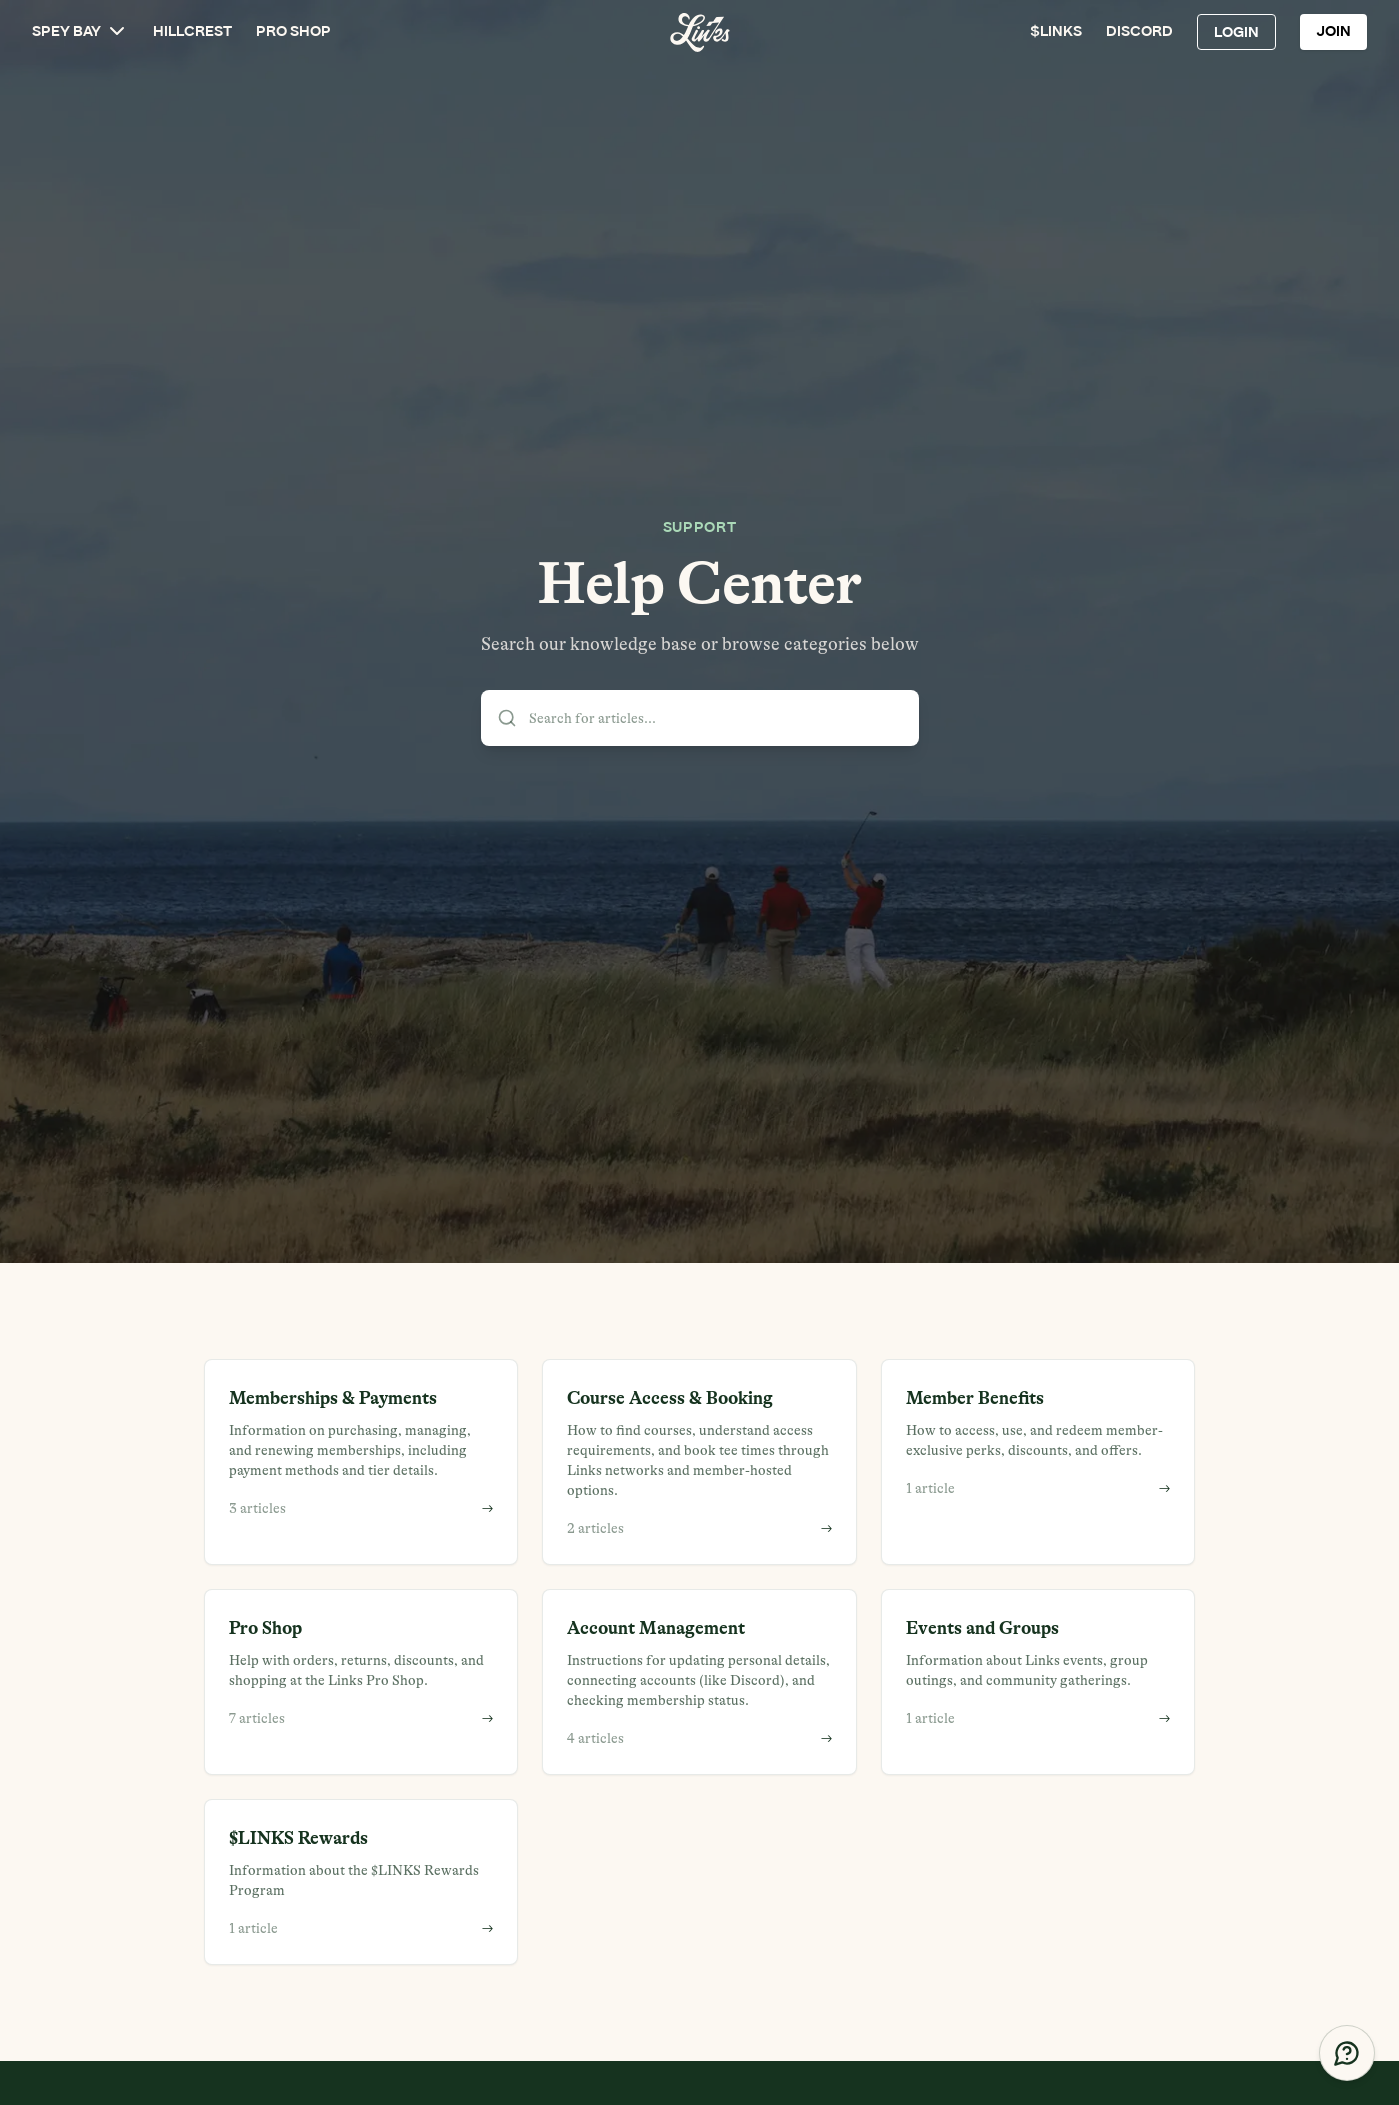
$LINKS (1056, 32)
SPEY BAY (80, 31)
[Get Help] (1347, 2053)
